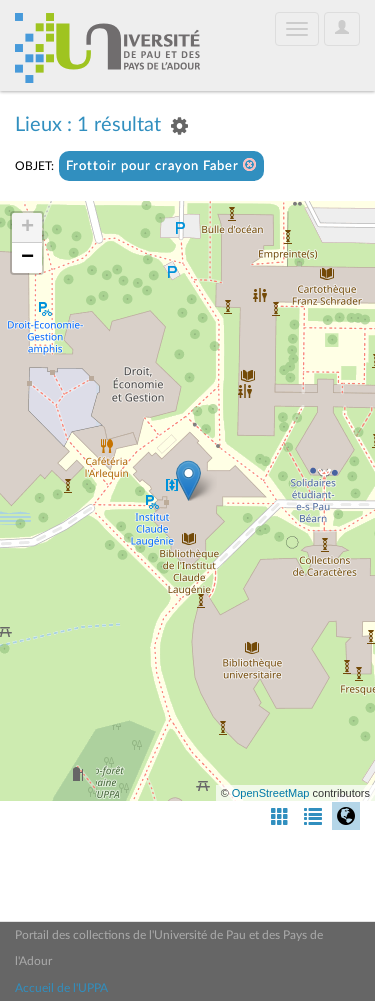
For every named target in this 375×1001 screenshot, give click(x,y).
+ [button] (27, 228)
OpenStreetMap (271, 793)
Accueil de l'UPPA (61, 988)
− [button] (27, 258)
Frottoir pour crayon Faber (161, 165)
